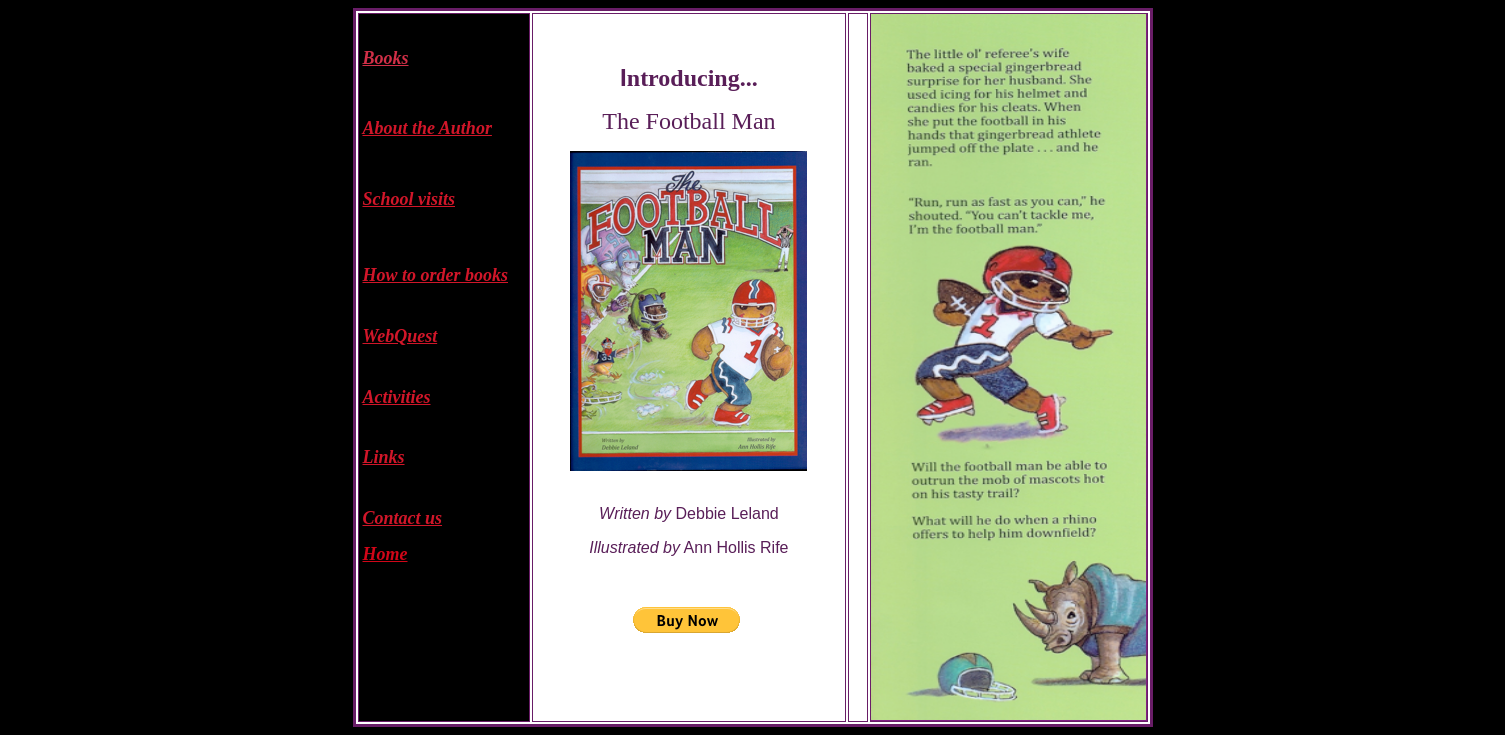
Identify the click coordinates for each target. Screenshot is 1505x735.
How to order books (436, 275)
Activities (397, 397)
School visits (409, 199)
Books (386, 58)
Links (384, 457)
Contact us (403, 518)
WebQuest (400, 336)
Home (385, 554)
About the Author (427, 128)
